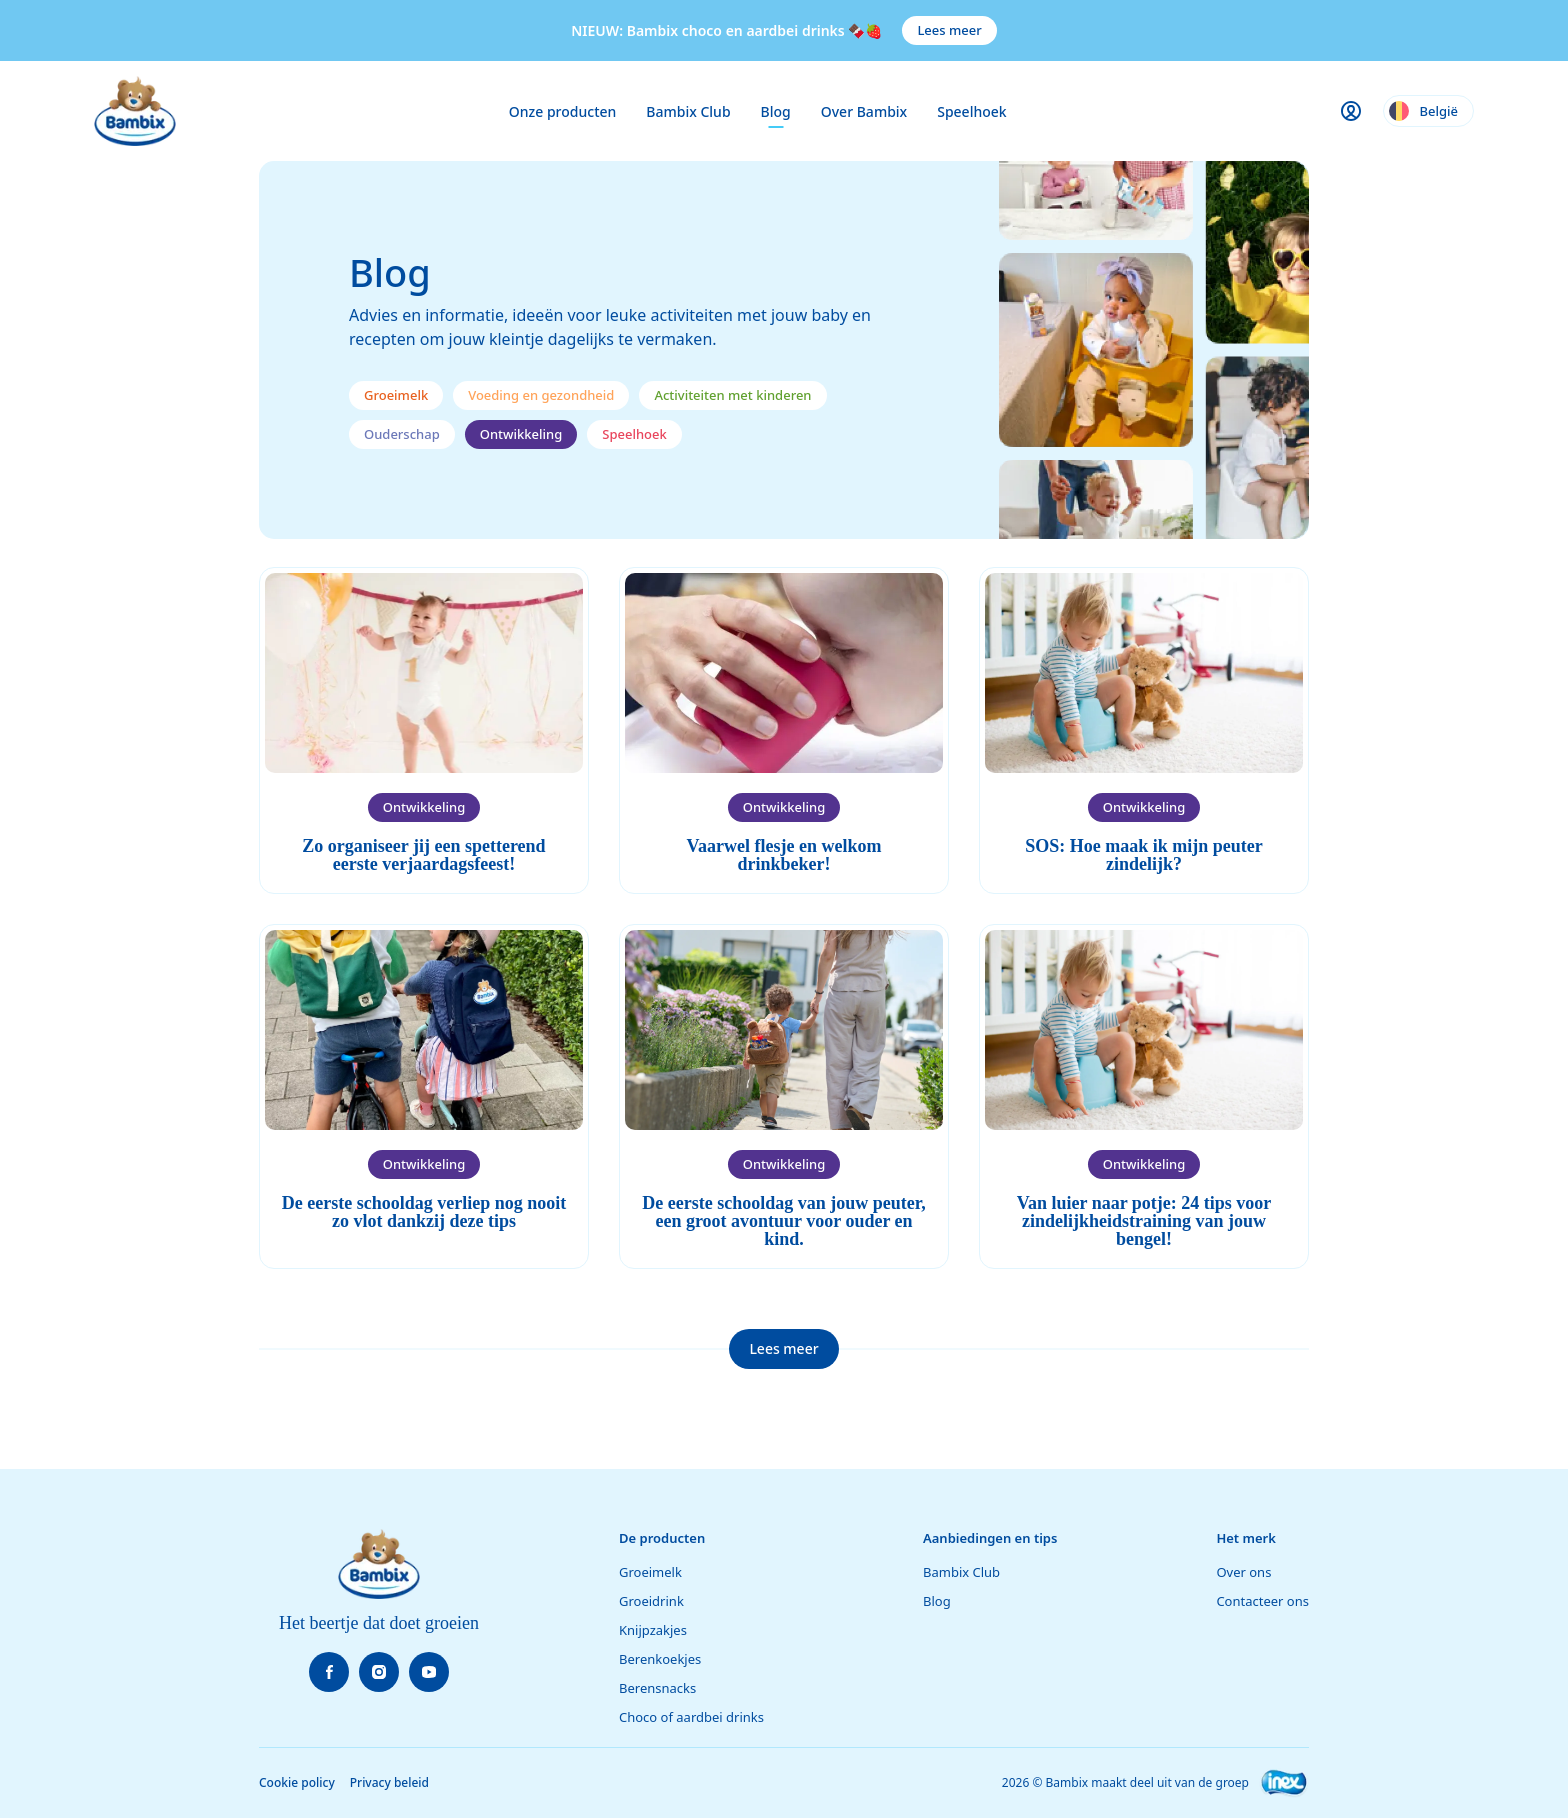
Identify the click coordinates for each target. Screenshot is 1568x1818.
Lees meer (949, 30)
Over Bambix (864, 111)
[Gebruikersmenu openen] (1351, 111)
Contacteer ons (1262, 1601)
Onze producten (563, 111)
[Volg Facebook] (329, 1672)
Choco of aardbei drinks (691, 1717)
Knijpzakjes (653, 1630)
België (1423, 111)
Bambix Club (688, 111)
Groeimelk (650, 1572)
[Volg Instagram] (379, 1672)
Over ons (1243, 1572)
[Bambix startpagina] (135, 110)
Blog (776, 111)
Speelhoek (971, 111)
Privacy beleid (389, 1782)
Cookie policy (297, 1782)
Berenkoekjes (660, 1659)
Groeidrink (651, 1601)
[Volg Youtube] (429, 1672)
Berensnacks (657, 1688)
